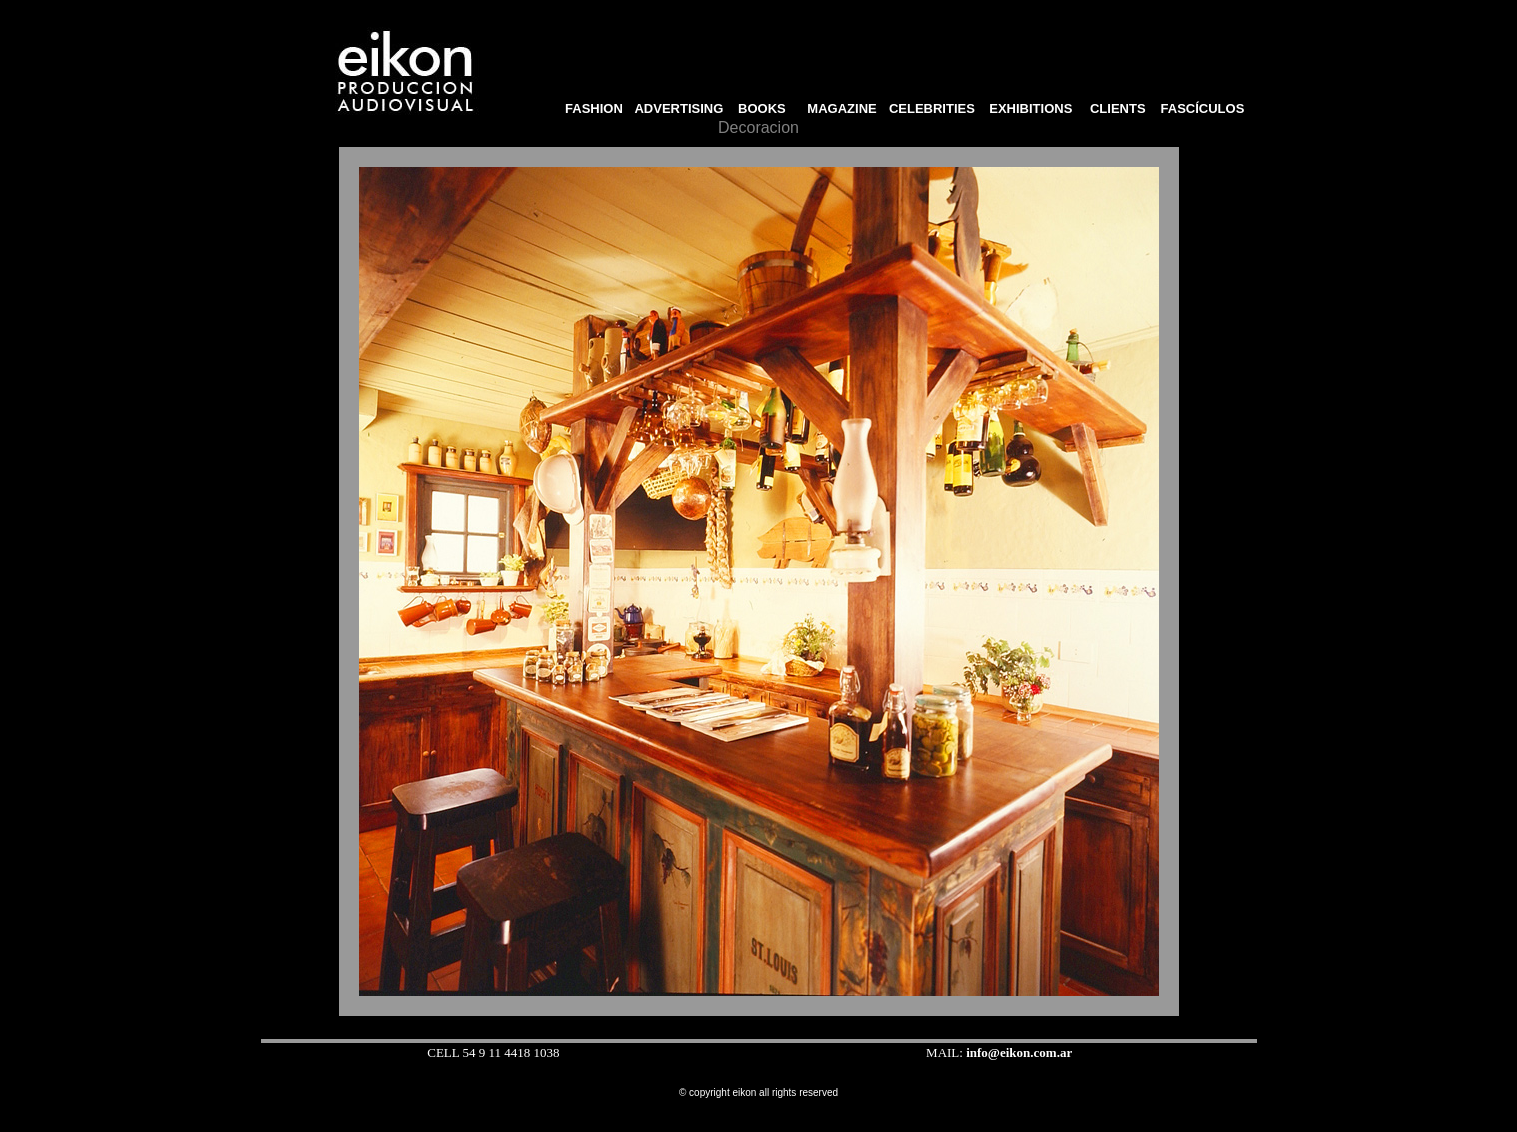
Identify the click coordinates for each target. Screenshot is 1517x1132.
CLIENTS (1117, 108)
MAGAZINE (841, 108)
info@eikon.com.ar (1019, 1052)
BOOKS (767, 108)
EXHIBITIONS (1030, 108)
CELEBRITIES (932, 108)
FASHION (590, 108)
